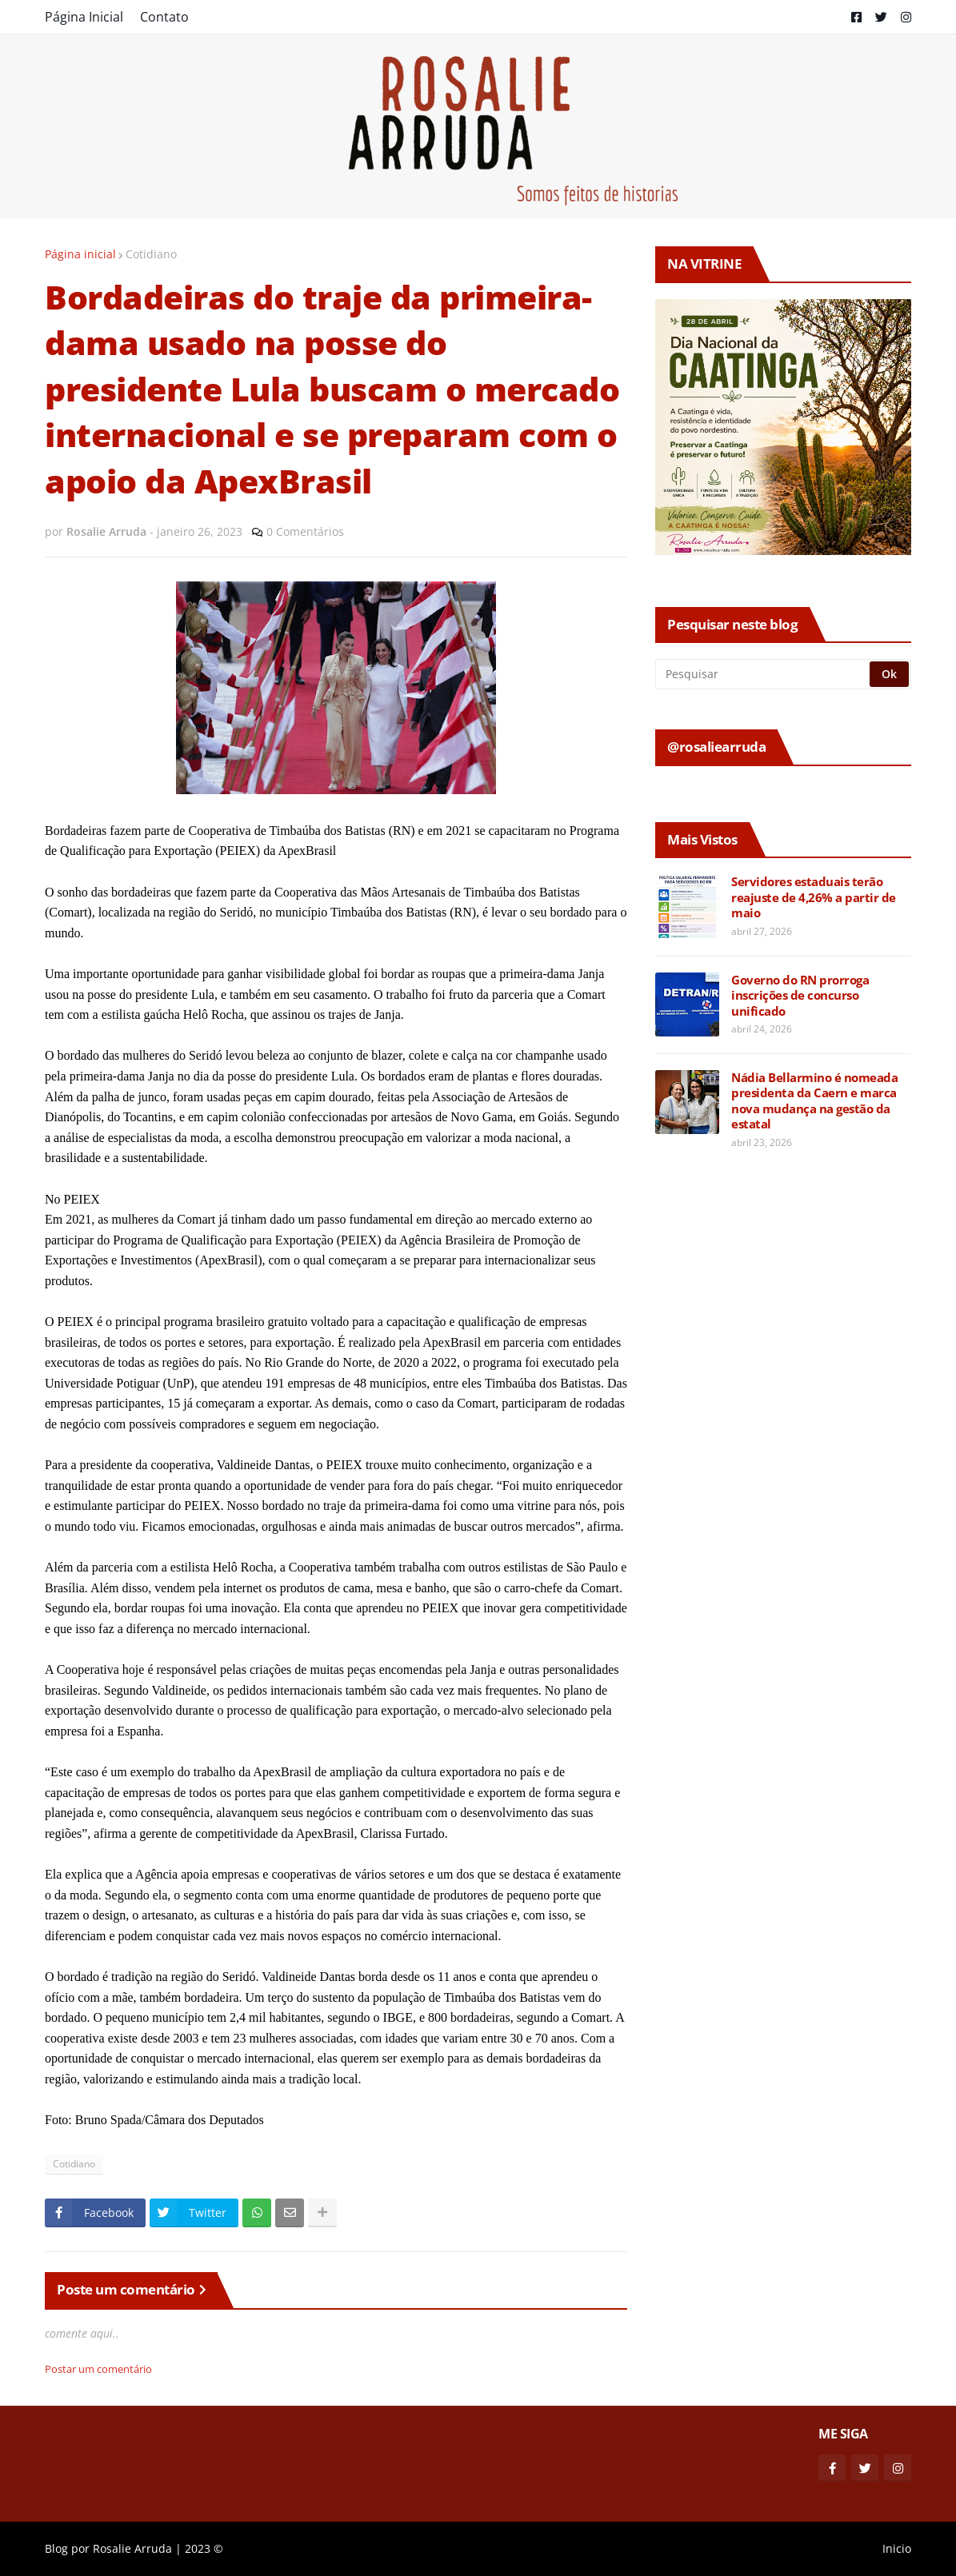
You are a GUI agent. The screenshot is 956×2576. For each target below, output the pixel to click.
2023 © (204, 2548)
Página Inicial (84, 17)
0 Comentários (305, 531)
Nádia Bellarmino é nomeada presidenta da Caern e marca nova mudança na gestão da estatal (814, 1101)
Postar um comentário (98, 2369)
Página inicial (80, 254)
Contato (164, 17)
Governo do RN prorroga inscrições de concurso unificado (800, 995)
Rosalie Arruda (132, 2548)
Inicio (896, 2548)
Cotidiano (151, 254)
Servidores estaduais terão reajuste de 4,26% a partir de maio (813, 897)
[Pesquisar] (764, 674)
